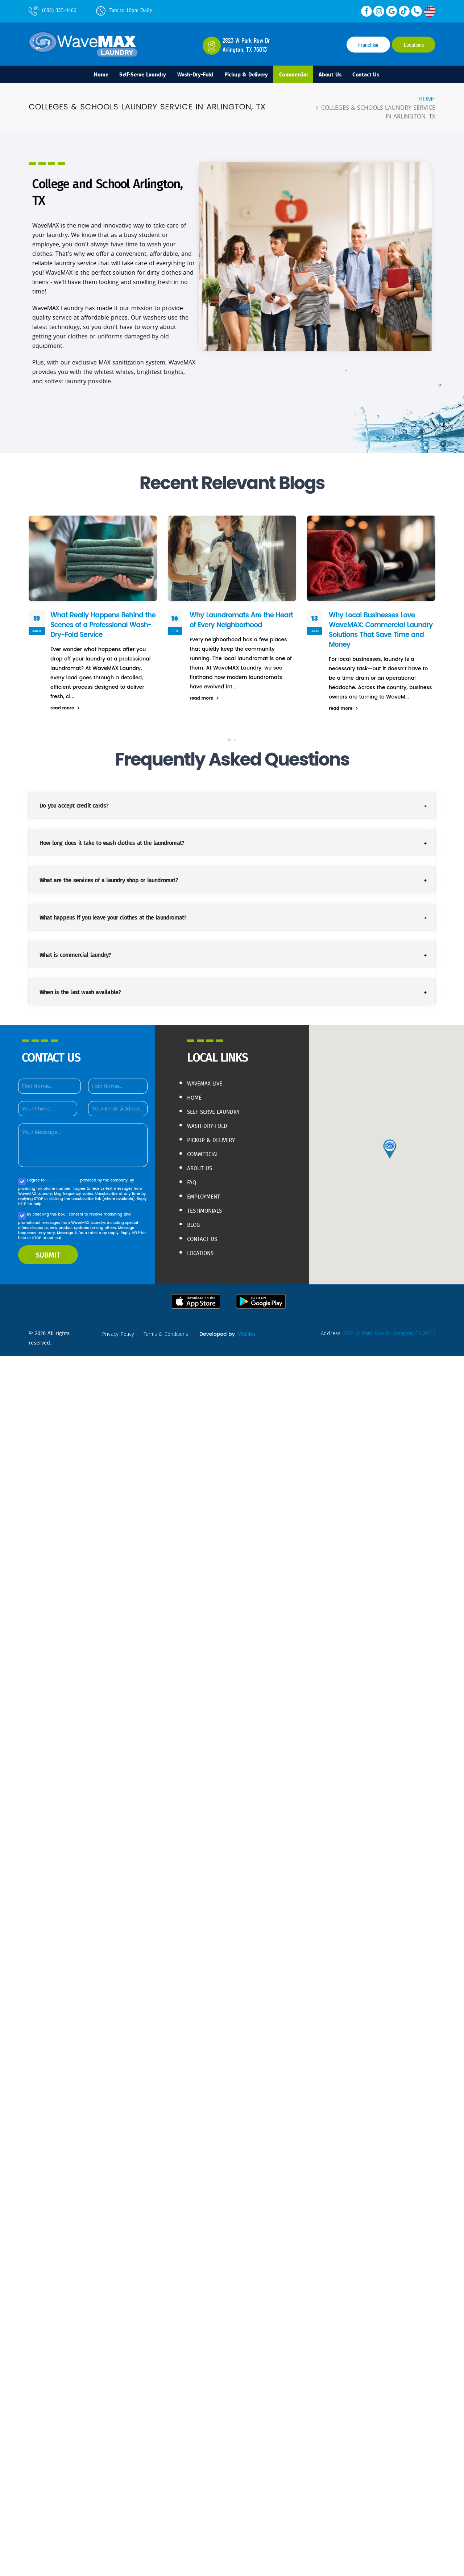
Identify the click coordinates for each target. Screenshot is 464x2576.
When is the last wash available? (80, 994)
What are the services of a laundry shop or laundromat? (109, 882)
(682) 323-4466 (52, 10)
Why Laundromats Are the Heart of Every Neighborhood (238, 623)
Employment (207, 1196)
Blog (195, 1224)
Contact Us (385, 75)
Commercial (302, 75)
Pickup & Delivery (247, 75)
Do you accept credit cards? (74, 808)
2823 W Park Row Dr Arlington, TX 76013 (386, 1336)
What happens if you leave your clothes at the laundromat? (113, 920)
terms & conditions (64, 1183)
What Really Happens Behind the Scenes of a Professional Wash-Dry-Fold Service (99, 627)
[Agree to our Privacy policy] (22, 1184)
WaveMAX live (208, 1086)
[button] (229, 742)
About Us (344, 75)
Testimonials (208, 1210)
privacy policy (119, 1337)
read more (65, 711)
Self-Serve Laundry (129, 75)
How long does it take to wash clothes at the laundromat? (112, 845)
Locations (414, 45)
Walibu (109, 1346)
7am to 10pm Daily (124, 10)
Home (81, 75)
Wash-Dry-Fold (189, 75)
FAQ (192, 1182)
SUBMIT (48, 1257)
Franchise (368, 45)
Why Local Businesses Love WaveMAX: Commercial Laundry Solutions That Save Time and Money (376, 632)
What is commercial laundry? (75, 957)
